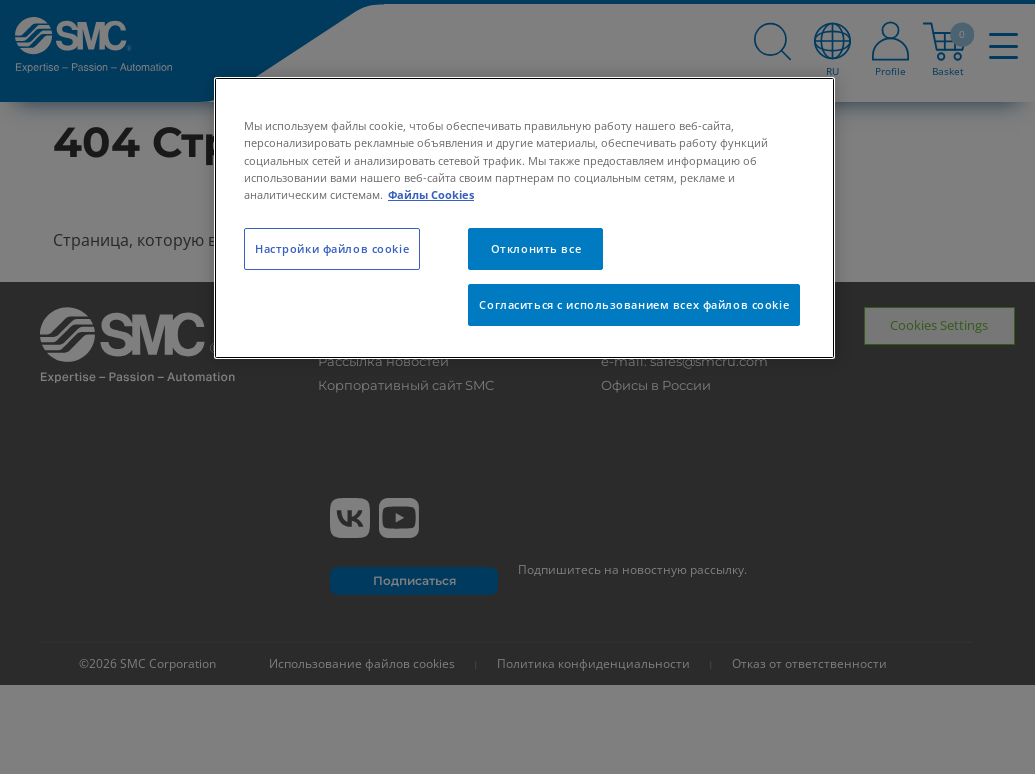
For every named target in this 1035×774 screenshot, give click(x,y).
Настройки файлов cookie (332, 248)
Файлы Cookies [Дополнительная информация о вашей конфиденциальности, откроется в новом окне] (431, 194)
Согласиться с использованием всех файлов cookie (634, 304)
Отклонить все (536, 248)
